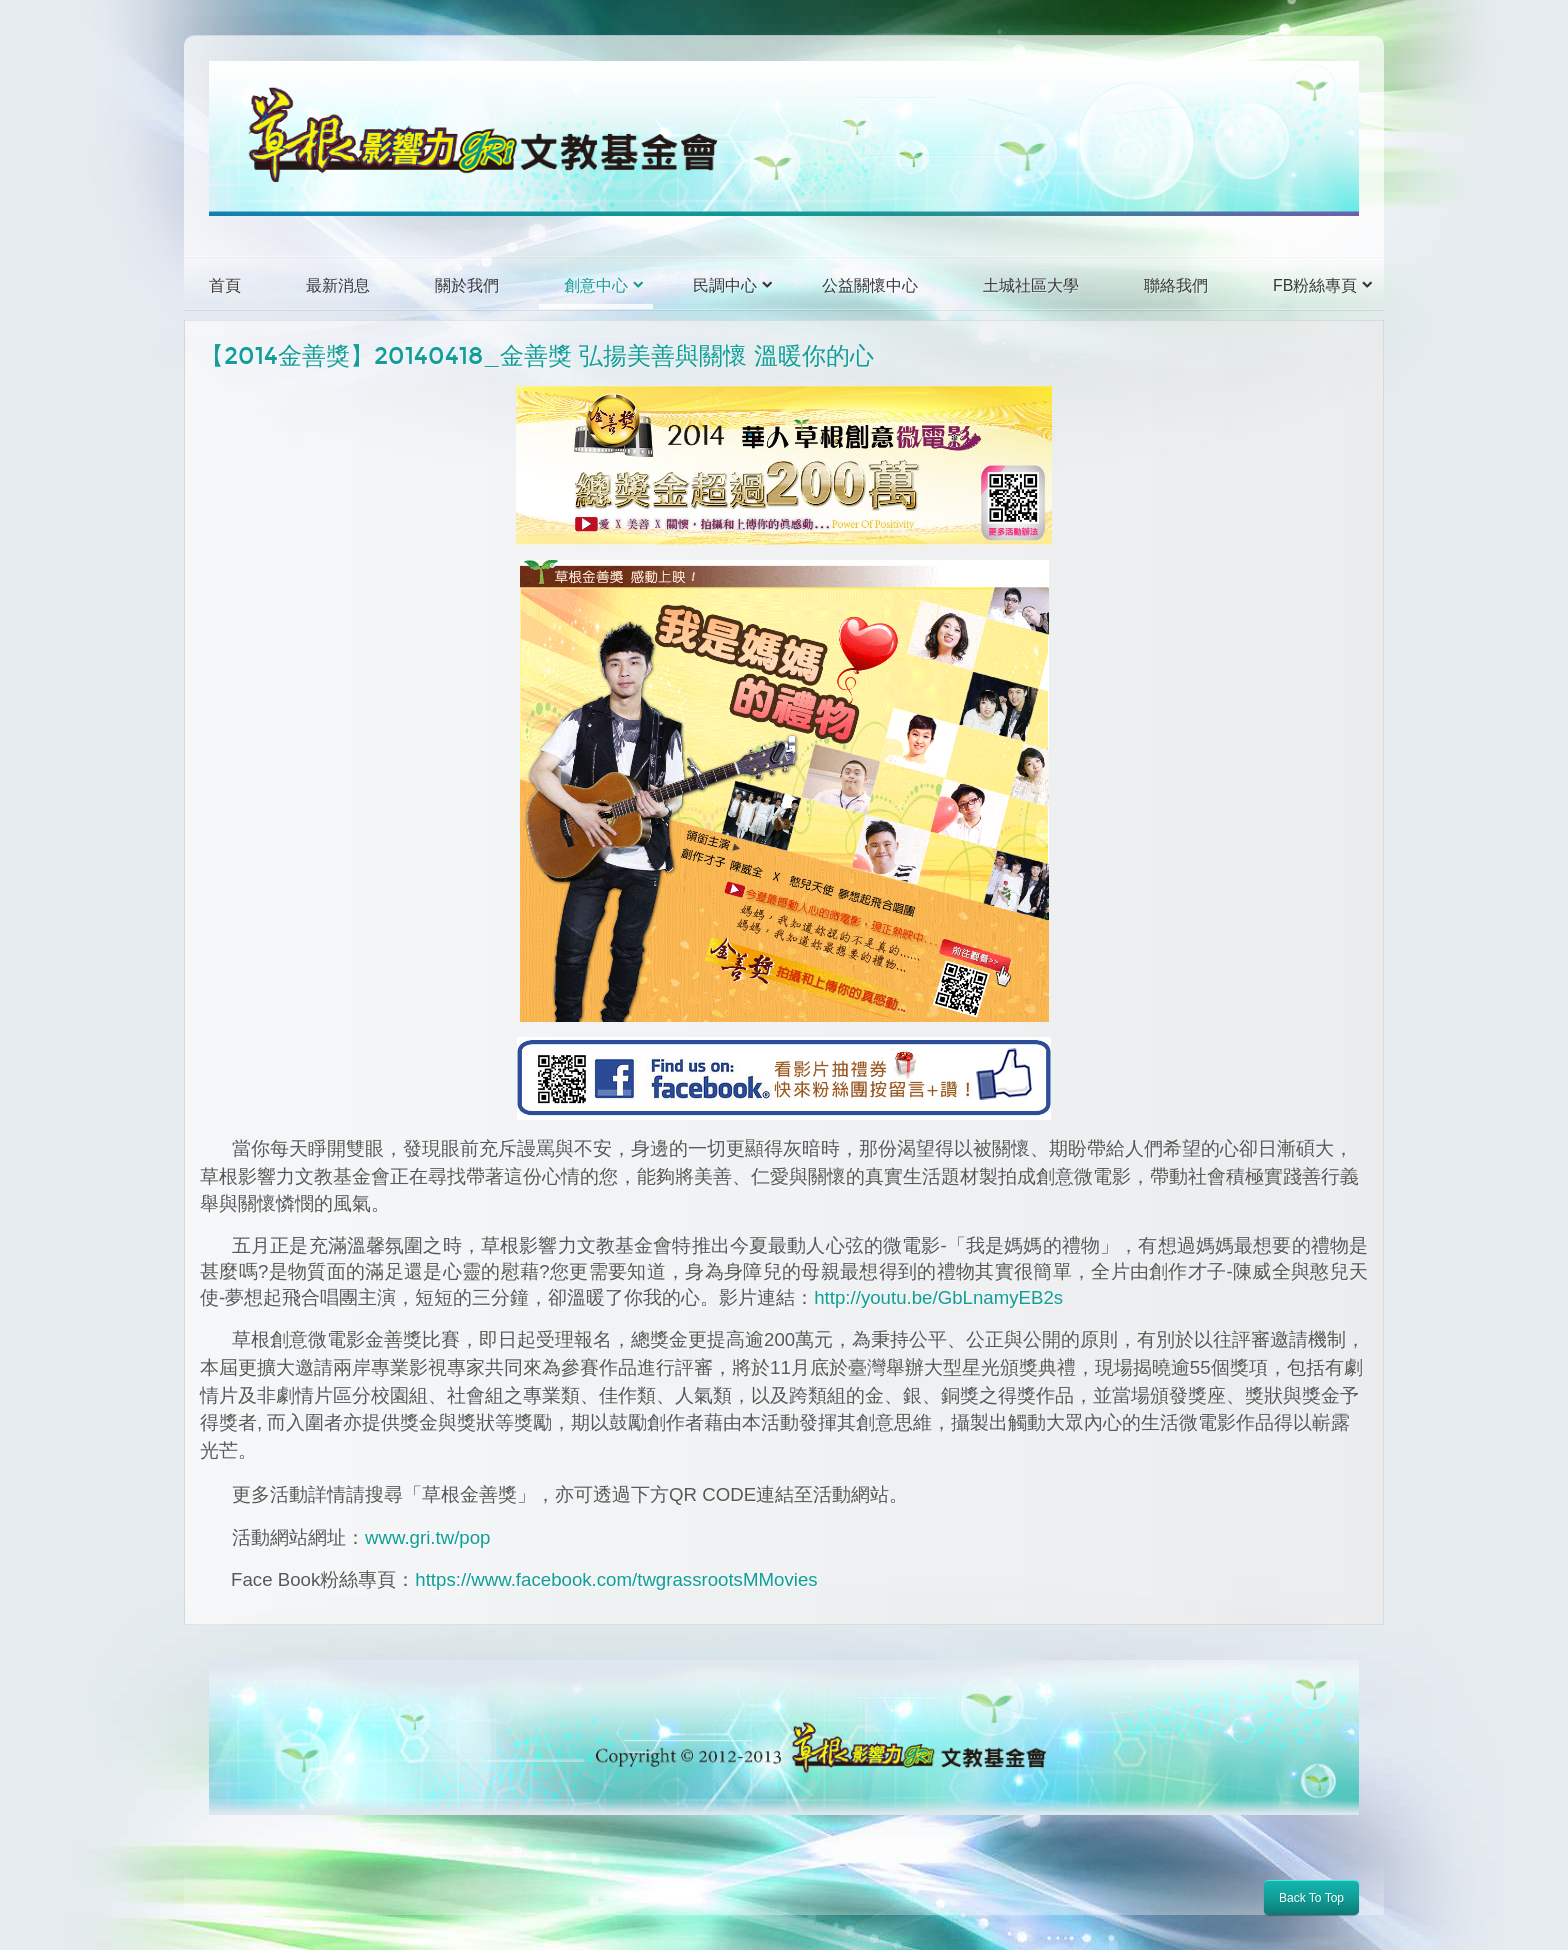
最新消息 (338, 285)
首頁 (225, 285)
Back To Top (1311, 1898)
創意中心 (596, 285)
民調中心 (725, 285)
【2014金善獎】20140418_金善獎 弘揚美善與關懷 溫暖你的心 (537, 356)
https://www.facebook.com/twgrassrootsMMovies (616, 1579)
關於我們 (467, 285)
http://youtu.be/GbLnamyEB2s (938, 1297)
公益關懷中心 (870, 285)
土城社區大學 (1031, 285)
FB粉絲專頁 (1315, 285)
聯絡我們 (1176, 285)
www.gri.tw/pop (427, 1537)
